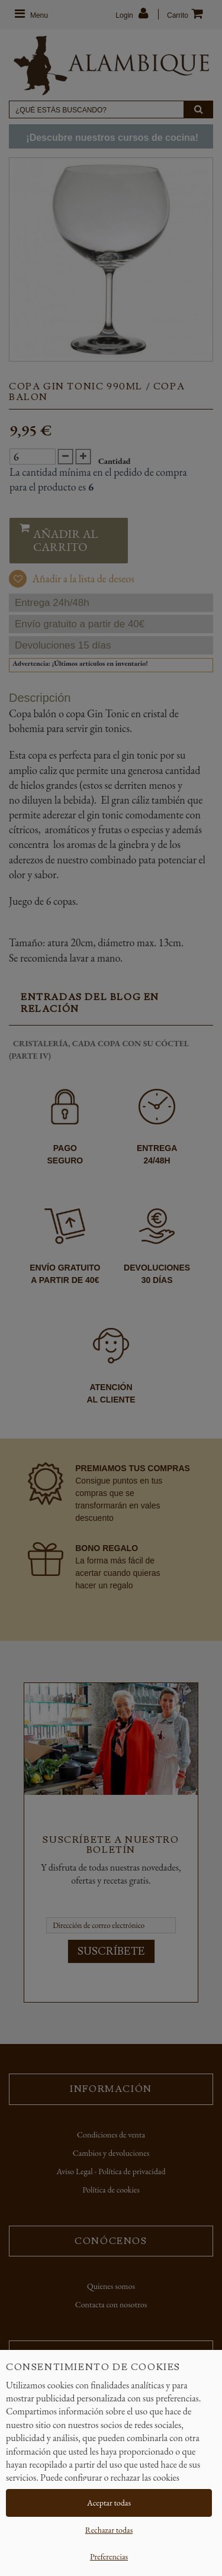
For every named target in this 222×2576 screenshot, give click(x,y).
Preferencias (109, 2556)
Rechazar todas (109, 2530)
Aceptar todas (109, 2502)
